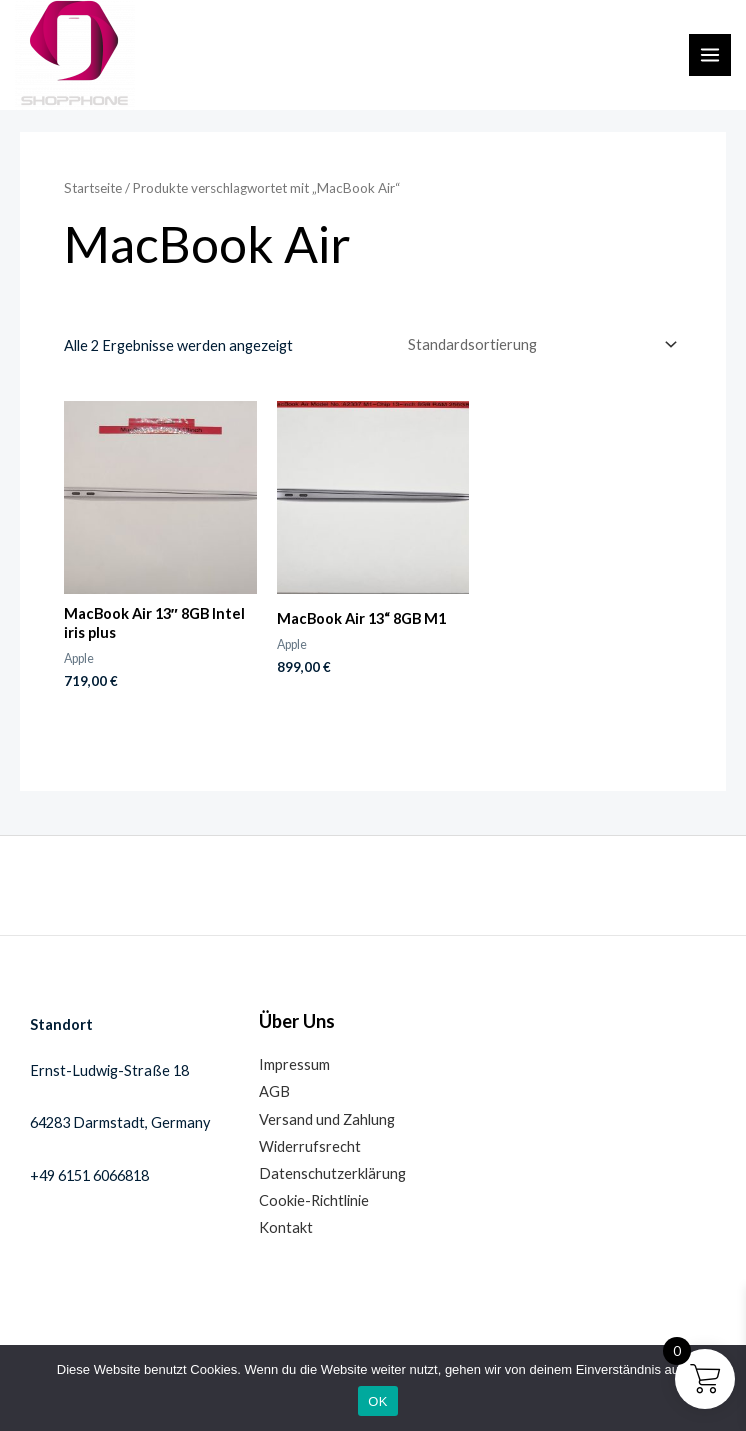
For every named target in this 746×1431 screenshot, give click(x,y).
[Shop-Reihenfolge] (539, 344)
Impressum (294, 1064)
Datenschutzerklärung (332, 1173)
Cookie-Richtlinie (314, 1200)
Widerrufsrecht (310, 1146)
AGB (274, 1091)
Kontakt (286, 1227)
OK (377, 1401)
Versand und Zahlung (327, 1119)
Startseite (93, 188)
